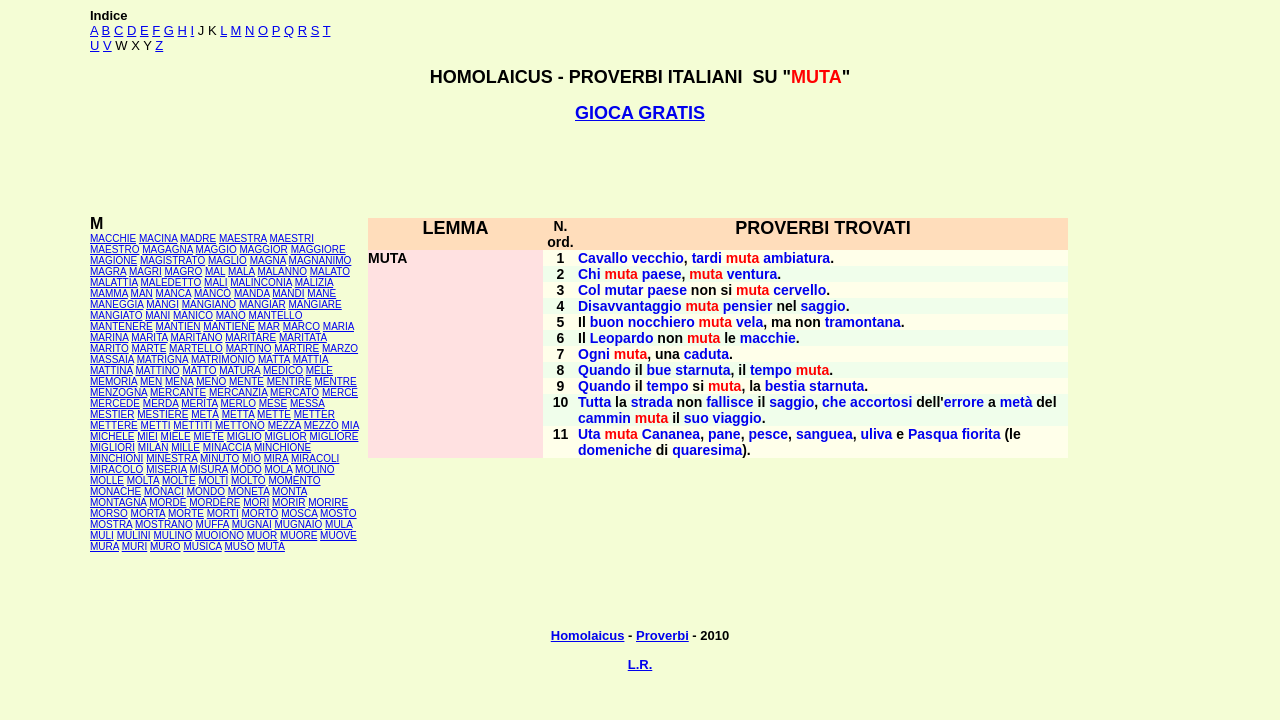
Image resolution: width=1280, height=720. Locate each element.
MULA (338, 524)
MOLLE (107, 480)
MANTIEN (178, 326)
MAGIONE (113, 260)
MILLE (185, 447)
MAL (215, 271)
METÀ (205, 414)
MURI (135, 546)
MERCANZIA (238, 392)
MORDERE (214, 502)
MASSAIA (112, 359)
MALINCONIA (261, 282)
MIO (251, 458)
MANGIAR (262, 304)
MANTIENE (229, 326)
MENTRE (336, 381)
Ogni (594, 354)
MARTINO (249, 348)
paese (662, 274)
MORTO (260, 513)
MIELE (176, 436)
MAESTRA (243, 238)
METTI (156, 425)
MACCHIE (113, 238)
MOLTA (143, 480)
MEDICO (283, 370)
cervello (799, 290)
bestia (785, 386)
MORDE (167, 502)
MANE (321, 293)
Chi (589, 274)
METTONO (240, 425)
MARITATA (303, 337)
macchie (768, 338)
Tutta (594, 402)
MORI (256, 502)
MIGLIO (244, 436)
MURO (165, 546)
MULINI (134, 535)
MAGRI (145, 271)
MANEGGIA (116, 304)
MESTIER (112, 414)
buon (607, 322)
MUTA (271, 546)
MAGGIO (216, 249)
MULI (102, 535)
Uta (589, 434)
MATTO (199, 370)
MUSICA (202, 546)
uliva (876, 434)
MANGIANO (209, 304)
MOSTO (338, 513)
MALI (215, 282)
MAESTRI (292, 238)
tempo (771, 370)
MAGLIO (227, 260)
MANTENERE (121, 326)
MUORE (298, 535)
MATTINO (157, 370)
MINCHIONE (282, 447)
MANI (157, 315)
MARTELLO (196, 348)
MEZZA (284, 425)
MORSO (109, 513)
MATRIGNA (162, 359)
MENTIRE (289, 381)
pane (724, 434)
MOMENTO (294, 480)
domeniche (615, 450)
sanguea (824, 434)
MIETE (208, 436)
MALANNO (281, 271)
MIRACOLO (116, 469)
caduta (706, 354)
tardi (707, 258)
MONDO (206, 491)
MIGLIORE (334, 436)
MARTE (149, 348)
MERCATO (294, 392)
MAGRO (183, 271)
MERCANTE (178, 392)
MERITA (199, 403)
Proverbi (662, 635)
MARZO (340, 348)
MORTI (223, 513)
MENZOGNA (118, 392)
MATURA (239, 370)
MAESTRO (114, 249)
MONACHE (115, 491)
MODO (246, 469)
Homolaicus (588, 635)
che (834, 402)
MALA (241, 271)
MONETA (248, 491)
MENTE (246, 381)
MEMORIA (113, 381)
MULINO (172, 535)
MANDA (252, 293)
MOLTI (213, 480)
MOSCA (299, 513)
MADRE (198, 238)
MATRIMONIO (223, 359)
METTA (238, 414)
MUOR (262, 535)
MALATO (330, 271)
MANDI (288, 293)
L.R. (640, 664)
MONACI (164, 491)
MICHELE (112, 436)
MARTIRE (296, 348)
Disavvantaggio (629, 306)
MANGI (162, 304)
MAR (269, 326)
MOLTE (179, 480)
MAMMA (109, 293)
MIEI (147, 436)
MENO (211, 381)
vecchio (658, 258)
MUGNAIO (298, 524)
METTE (274, 414)
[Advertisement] (640, 169)
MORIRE (328, 502)
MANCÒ (212, 293)
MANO (231, 315)
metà (1016, 402)
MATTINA (111, 370)
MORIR (288, 502)
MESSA (307, 403)
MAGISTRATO (172, 260)
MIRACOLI (315, 458)
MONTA (289, 491)
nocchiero (661, 322)
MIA (350, 425)
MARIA (338, 326)
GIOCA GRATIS (640, 113)
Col (589, 290)
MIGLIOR (286, 436)
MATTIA (310, 359)
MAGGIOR (264, 249)
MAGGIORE (318, 249)
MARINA (109, 337)
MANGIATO (116, 315)
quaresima (707, 450)
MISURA (208, 469)
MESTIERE (162, 414)
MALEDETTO (170, 282)
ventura (752, 274)
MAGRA (108, 271)
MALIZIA (314, 282)
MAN (142, 293)
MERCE (340, 392)
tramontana (863, 322)
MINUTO (219, 458)
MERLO (238, 403)
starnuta (702, 370)
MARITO (109, 348)
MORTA (148, 513)
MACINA (158, 238)
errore (964, 402)
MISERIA (166, 469)
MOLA (279, 469)
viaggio (737, 418)
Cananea (671, 434)
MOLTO (248, 480)
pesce (768, 434)
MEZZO (321, 425)
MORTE (186, 513)
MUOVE (338, 535)
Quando (604, 370)
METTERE (114, 425)
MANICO (193, 315)
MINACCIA (227, 447)
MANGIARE (314, 304)
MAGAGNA (167, 249)
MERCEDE (115, 403)
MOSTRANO (164, 524)
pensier (748, 306)
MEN (151, 381)
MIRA (276, 458)
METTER (314, 414)
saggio (823, 306)
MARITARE (250, 337)
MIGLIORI (112, 447)
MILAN (153, 447)
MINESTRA (171, 458)
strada (652, 402)
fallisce (729, 402)
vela (749, 322)
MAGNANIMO (320, 260)
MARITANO (196, 337)
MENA (179, 381)
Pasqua (933, 434)
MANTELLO (276, 315)
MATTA (274, 359)
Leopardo (622, 338)
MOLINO (314, 469)
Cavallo (603, 258)
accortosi (881, 402)
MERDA (161, 403)
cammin (604, 418)
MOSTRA (111, 524)
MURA (104, 546)
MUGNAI (252, 524)
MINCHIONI (116, 458)
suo (696, 418)
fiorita (981, 434)
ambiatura (796, 258)
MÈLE (319, 370)
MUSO (240, 546)
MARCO (301, 326)
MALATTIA (114, 282)
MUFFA (212, 524)
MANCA (174, 293)
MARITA (149, 337)
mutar (623, 290)
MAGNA (268, 260)
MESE (273, 403)
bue (658, 370)
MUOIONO (219, 535)
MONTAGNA (118, 502)
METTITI (192, 425)
